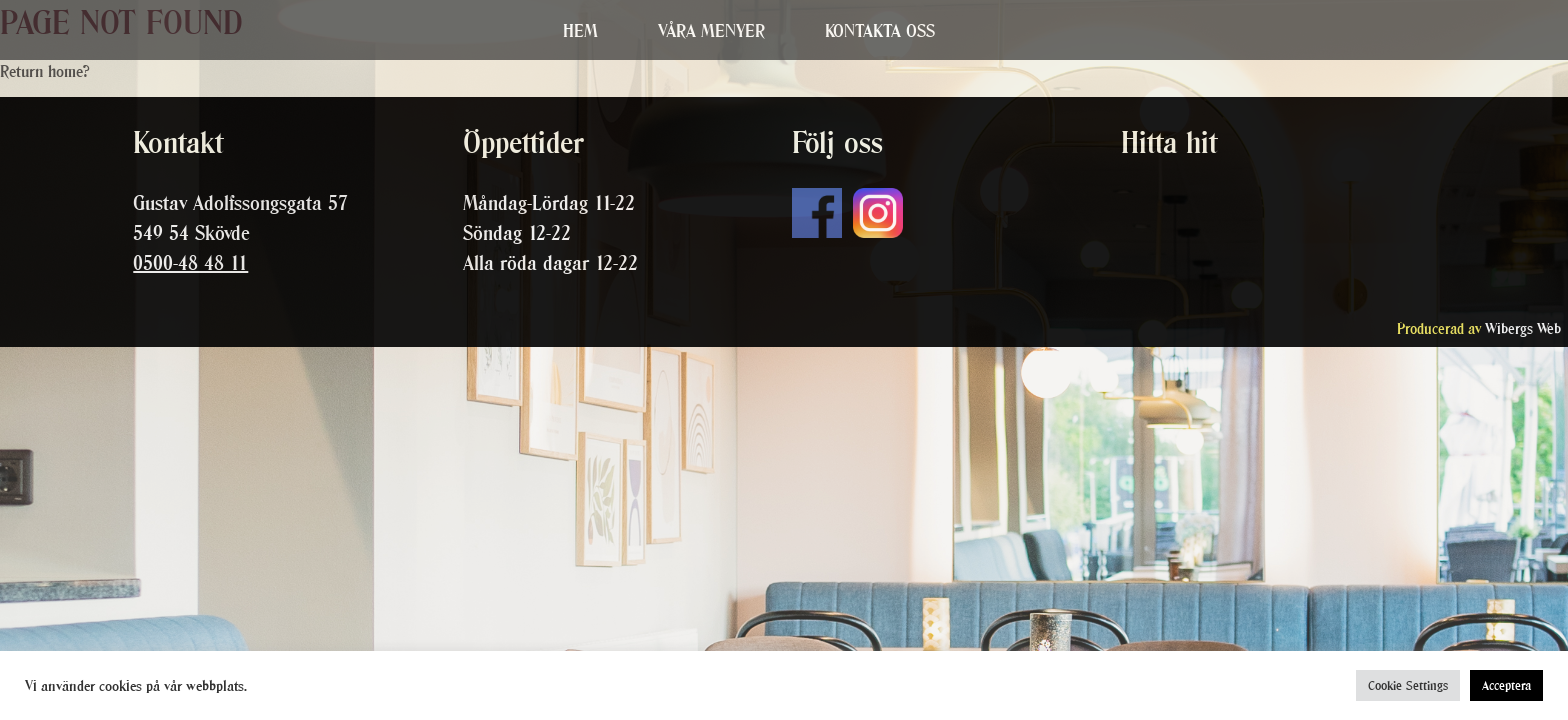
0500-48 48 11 (190, 263)
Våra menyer (711, 30)
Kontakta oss (880, 30)
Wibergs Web (1523, 328)
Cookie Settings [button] (1408, 685)
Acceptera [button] (1506, 685)
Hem (580, 30)
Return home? (45, 71)
